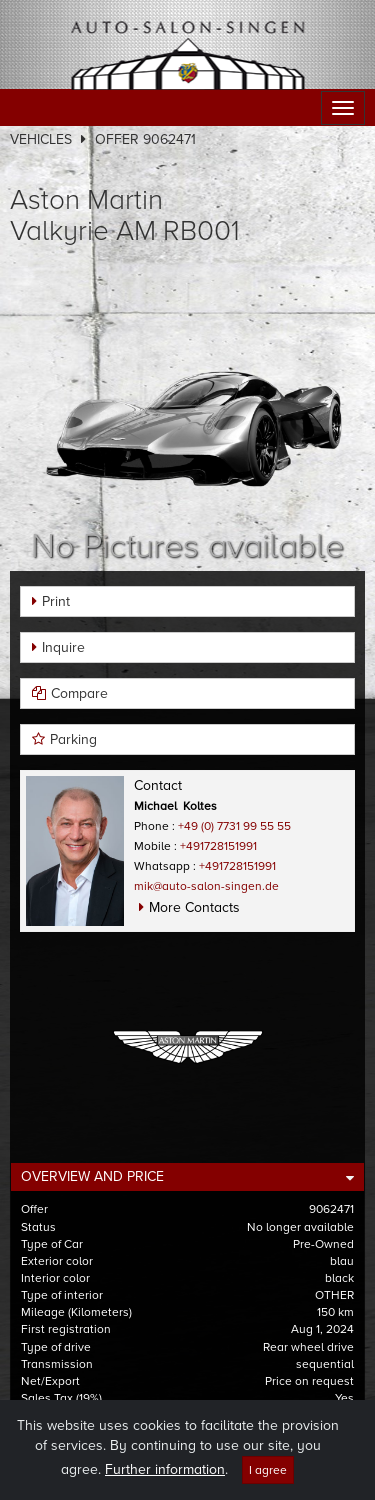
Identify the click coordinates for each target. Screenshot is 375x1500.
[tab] (187, 1177)
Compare (79, 693)
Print (56, 601)
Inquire (63, 647)
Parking (73, 739)
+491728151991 (218, 846)
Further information (165, 1485)
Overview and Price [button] (92, 1176)
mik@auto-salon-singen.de (206, 886)
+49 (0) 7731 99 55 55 (234, 826)
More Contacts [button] (194, 907)
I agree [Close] (268, 1486)
